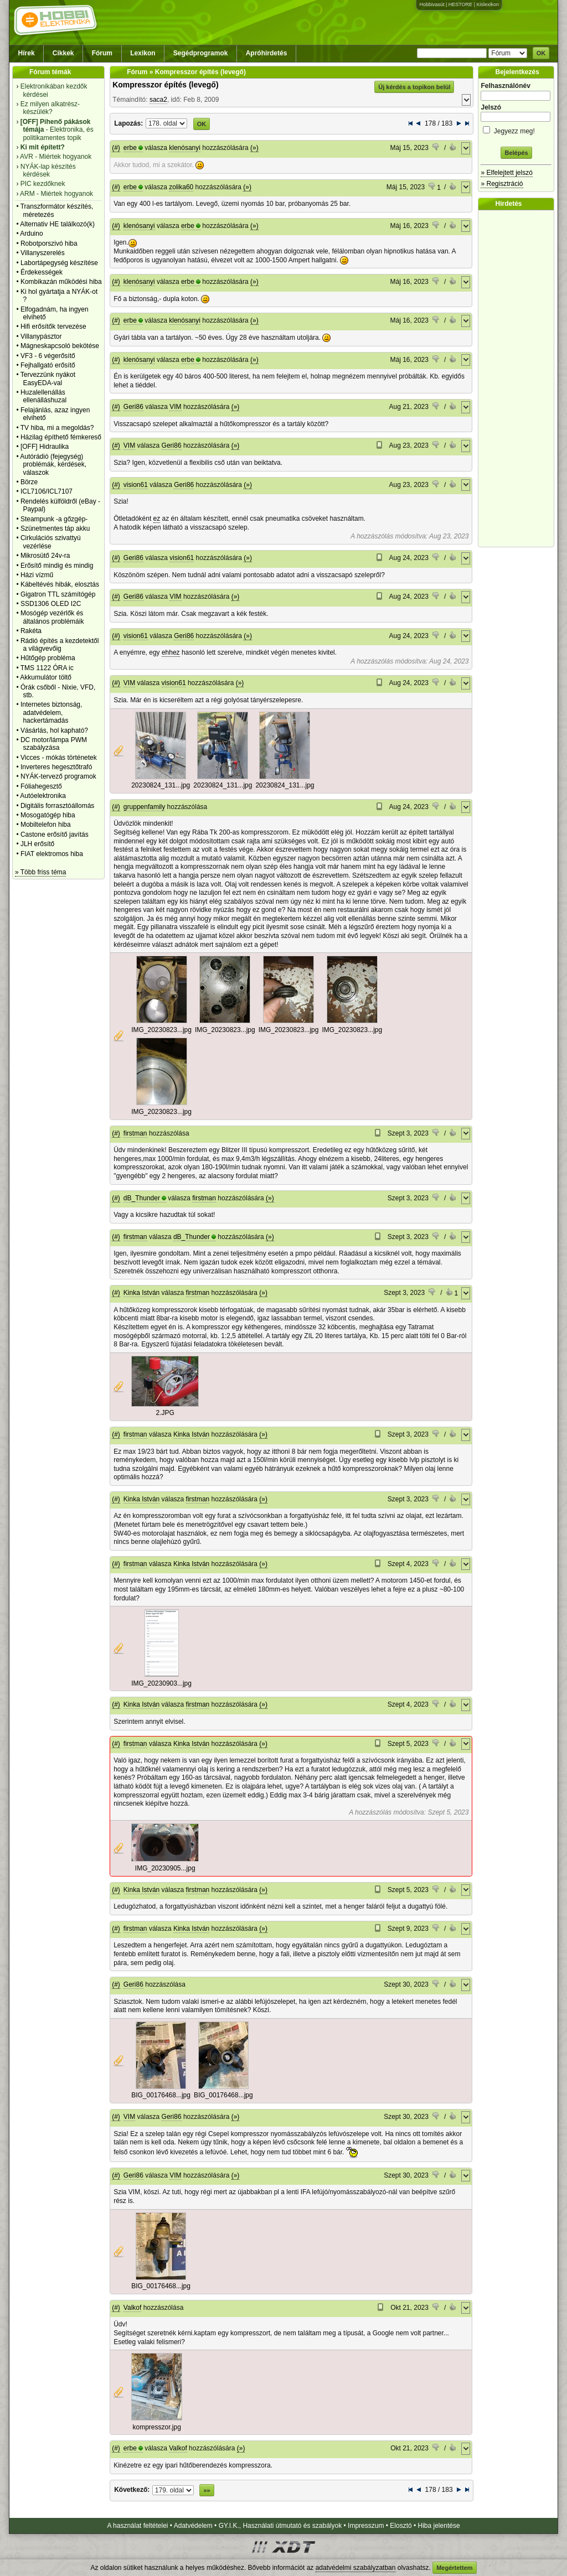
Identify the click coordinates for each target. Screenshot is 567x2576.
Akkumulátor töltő (45, 677)
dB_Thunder (141, 1198)
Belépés (516, 152)
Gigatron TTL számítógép (57, 594)
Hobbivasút (431, 4)
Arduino (31, 233)
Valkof (132, 2307)
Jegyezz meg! (516, 129)
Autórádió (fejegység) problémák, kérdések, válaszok (53, 464)
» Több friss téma (40, 872)
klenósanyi (184, 148)
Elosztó (400, 2526)
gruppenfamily (144, 807)
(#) (116, 148)
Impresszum (366, 2526)
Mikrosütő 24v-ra (45, 555)
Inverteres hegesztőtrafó (56, 767)
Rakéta (31, 631)
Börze (29, 482)
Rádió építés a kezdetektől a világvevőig (59, 644)
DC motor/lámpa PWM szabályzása (53, 743)
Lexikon (142, 53)
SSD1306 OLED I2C (50, 604)
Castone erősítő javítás (54, 834)
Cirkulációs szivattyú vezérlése (50, 542)
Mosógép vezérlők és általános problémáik (52, 617)
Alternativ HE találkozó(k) (57, 224)
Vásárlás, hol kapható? (54, 730)
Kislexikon (487, 4)
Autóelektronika (43, 796)
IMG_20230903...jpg (161, 1683)
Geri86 (133, 407)
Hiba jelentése (439, 2526)
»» (206, 2490)
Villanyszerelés (42, 253)
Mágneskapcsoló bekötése (59, 346)
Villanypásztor (40, 336)
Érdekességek (41, 272)
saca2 (158, 99)
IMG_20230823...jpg (161, 1030)
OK (541, 53)
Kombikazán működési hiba (61, 282)
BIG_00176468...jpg (160, 2095)
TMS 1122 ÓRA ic (47, 668)
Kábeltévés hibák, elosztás (59, 584)
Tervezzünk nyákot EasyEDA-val (47, 378)
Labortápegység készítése (59, 263)
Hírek (26, 53)
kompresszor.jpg (157, 2427)
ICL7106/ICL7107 (46, 491)
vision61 (135, 485)
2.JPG (165, 1413)
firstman (135, 1133)
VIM (175, 407)
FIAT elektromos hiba (51, 854)
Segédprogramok (200, 53)
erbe (130, 148)
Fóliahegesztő (41, 786)
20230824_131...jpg (160, 785)
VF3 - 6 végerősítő (47, 356)
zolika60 (181, 187)
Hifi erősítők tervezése (53, 326)
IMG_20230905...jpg (165, 1868)
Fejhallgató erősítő (47, 365)
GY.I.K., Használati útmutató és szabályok (280, 2526)
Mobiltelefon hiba (45, 824)
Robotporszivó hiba (49, 243)
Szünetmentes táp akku (55, 528)
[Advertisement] (519, 378)
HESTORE (460, 4)
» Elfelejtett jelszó (506, 173)
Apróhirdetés (266, 53)
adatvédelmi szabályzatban (356, 2568)
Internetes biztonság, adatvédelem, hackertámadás (51, 712)
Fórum (102, 53)
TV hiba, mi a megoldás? (57, 428)
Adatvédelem (193, 2526)
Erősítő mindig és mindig (56, 565)
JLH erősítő (37, 844)
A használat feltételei (137, 2526)
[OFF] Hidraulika (44, 446)
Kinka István (141, 1293)
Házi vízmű (36, 575)
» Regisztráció (502, 184)
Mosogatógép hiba (47, 815)
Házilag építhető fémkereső (60, 437)
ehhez (171, 652)
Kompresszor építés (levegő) (165, 84)
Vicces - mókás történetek (58, 757)
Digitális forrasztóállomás (57, 806)
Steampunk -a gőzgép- (53, 519)
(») (254, 148)
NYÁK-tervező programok (58, 776)
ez (157, 518)
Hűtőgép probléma (47, 658)
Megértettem (454, 2567)
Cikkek (63, 53)
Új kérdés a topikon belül (414, 87)
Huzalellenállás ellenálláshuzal (43, 396)
